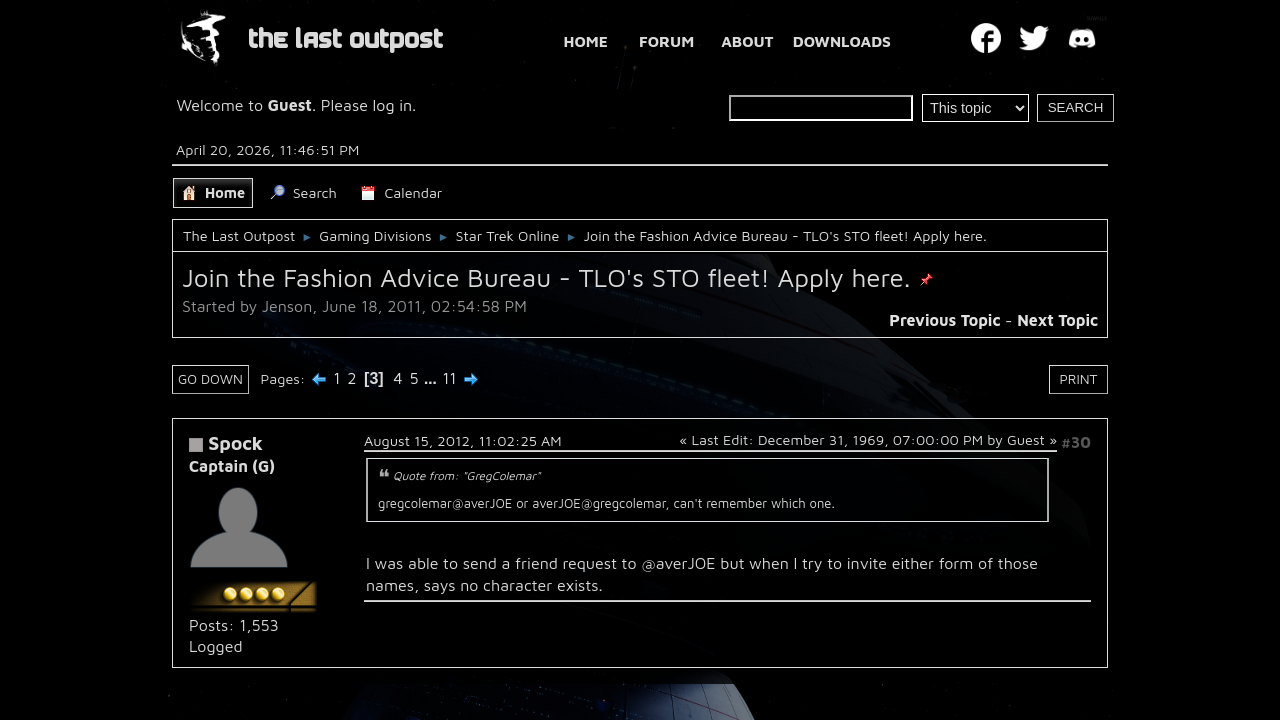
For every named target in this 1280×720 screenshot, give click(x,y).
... (432, 378)
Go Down (210, 379)
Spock (235, 442)
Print (1079, 379)
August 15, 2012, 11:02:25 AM (463, 440)
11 (449, 378)
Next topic (1057, 320)
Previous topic (944, 320)
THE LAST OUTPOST (345, 39)
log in (393, 105)
